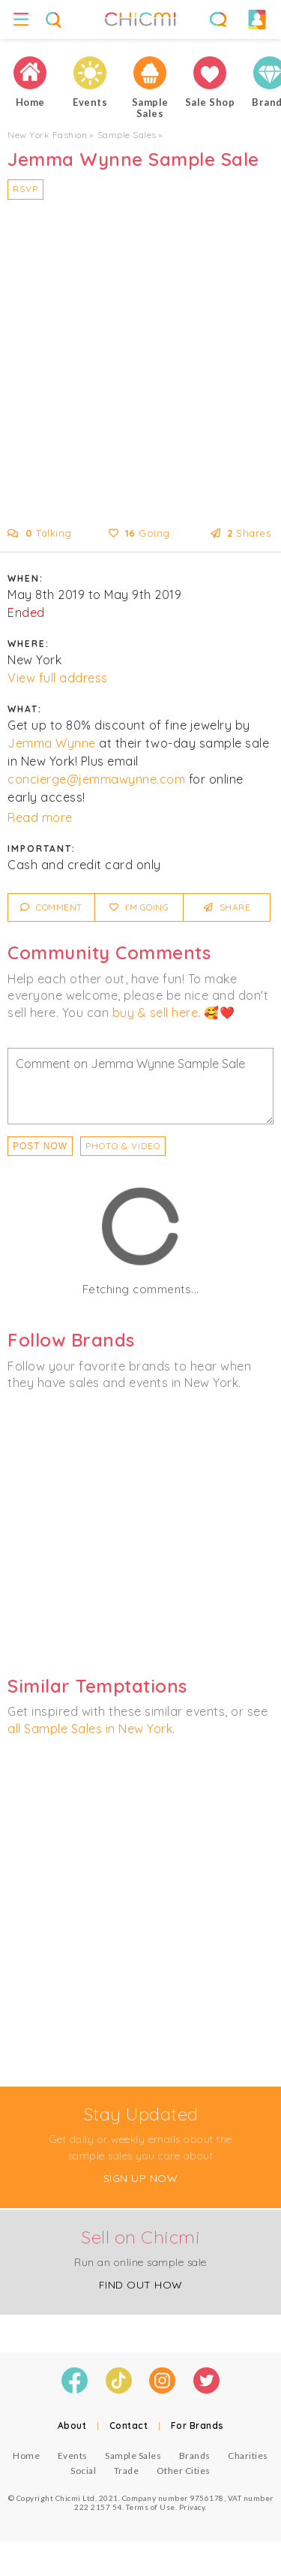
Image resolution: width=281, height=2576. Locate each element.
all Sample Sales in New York (89, 1728)
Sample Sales (127, 134)
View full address (57, 677)
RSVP (25, 188)
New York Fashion (47, 134)
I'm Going (139, 907)
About (72, 2425)
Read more (40, 817)
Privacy (192, 2506)
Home (26, 2455)
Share (227, 907)
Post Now (40, 1146)
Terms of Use (150, 2506)
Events (73, 2455)
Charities (248, 2455)
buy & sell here (155, 1012)
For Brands (197, 2425)
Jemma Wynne (51, 743)
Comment (51, 907)
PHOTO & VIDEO (122, 1145)
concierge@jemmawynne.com (96, 779)
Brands (195, 2455)
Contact (128, 2425)
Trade (126, 2470)
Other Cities (184, 2470)
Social (83, 2470)
